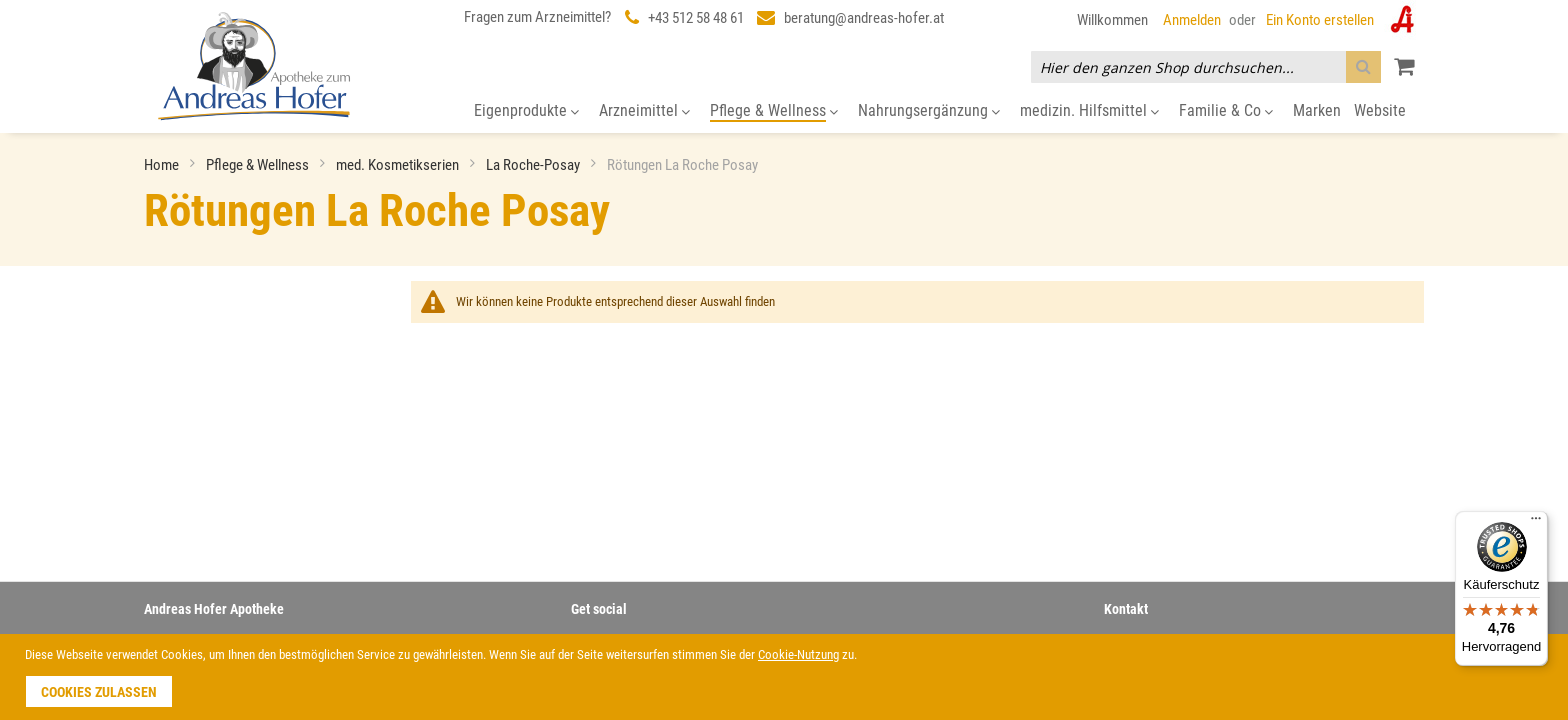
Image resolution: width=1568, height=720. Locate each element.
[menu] (784, 111)
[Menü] (1536, 523)
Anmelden (1192, 20)
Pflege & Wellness (259, 165)
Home (163, 165)
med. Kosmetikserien (399, 165)
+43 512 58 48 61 (696, 18)
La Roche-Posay (534, 165)
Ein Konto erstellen (1320, 20)
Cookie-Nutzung (798, 654)
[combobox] (1206, 67)
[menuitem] (526, 111)
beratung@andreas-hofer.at (864, 18)
